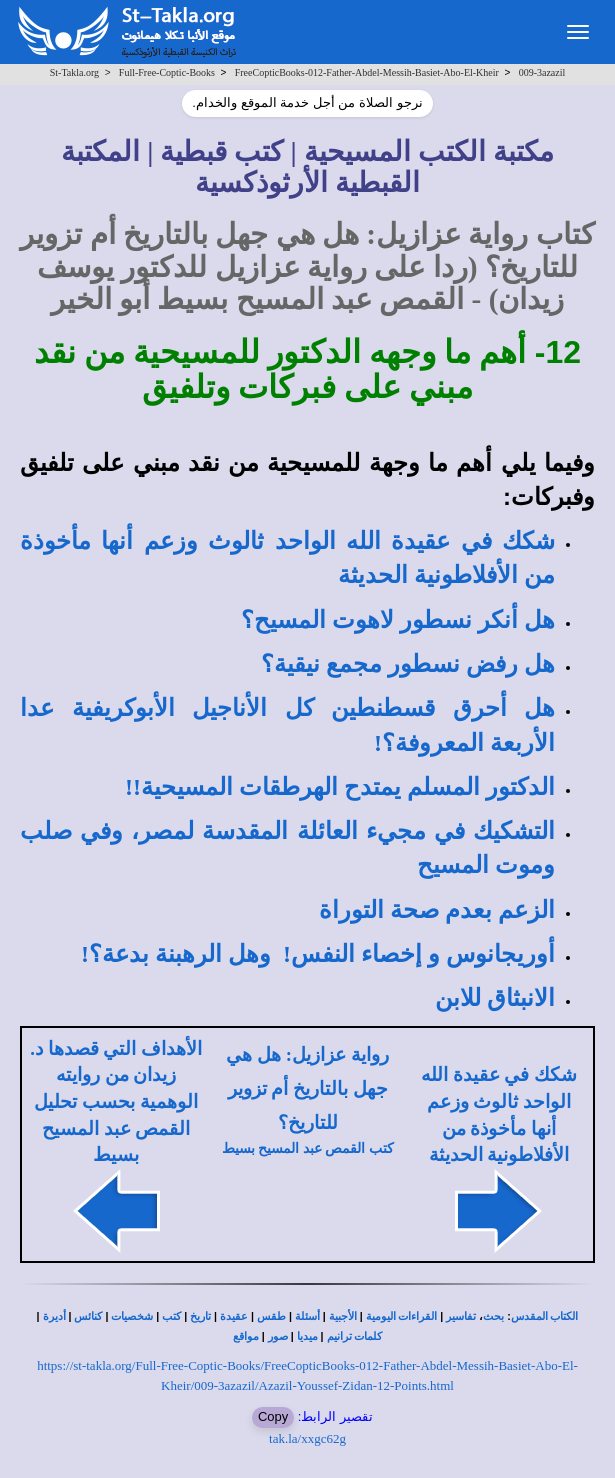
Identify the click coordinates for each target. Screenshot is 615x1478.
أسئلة (307, 1316)
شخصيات (132, 1316)
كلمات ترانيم (355, 1336)
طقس (271, 1316)
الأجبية (343, 1316)
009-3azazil (542, 72)
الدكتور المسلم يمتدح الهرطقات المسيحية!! (340, 787)
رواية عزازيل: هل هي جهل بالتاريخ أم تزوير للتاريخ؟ (307, 1089)
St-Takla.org (74, 72)
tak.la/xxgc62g (307, 1438)
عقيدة (234, 1316)
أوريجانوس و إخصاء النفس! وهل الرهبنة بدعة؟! (318, 954)
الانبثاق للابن (495, 998)
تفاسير (461, 1316)
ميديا (307, 1336)
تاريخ (200, 1316)
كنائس (88, 1316)
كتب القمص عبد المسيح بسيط (308, 1148)
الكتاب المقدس (545, 1316)
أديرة (54, 1316)
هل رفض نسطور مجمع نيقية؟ (408, 664)
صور (278, 1336)
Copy (273, 1416)
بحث (493, 1316)
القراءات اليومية (402, 1316)
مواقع (246, 1336)
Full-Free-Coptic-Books (167, 72)
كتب (171, 1316)
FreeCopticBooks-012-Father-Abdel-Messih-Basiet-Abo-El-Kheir (367, 72)
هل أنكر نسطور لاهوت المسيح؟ (398, 620)
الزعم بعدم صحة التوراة (437, 910)
